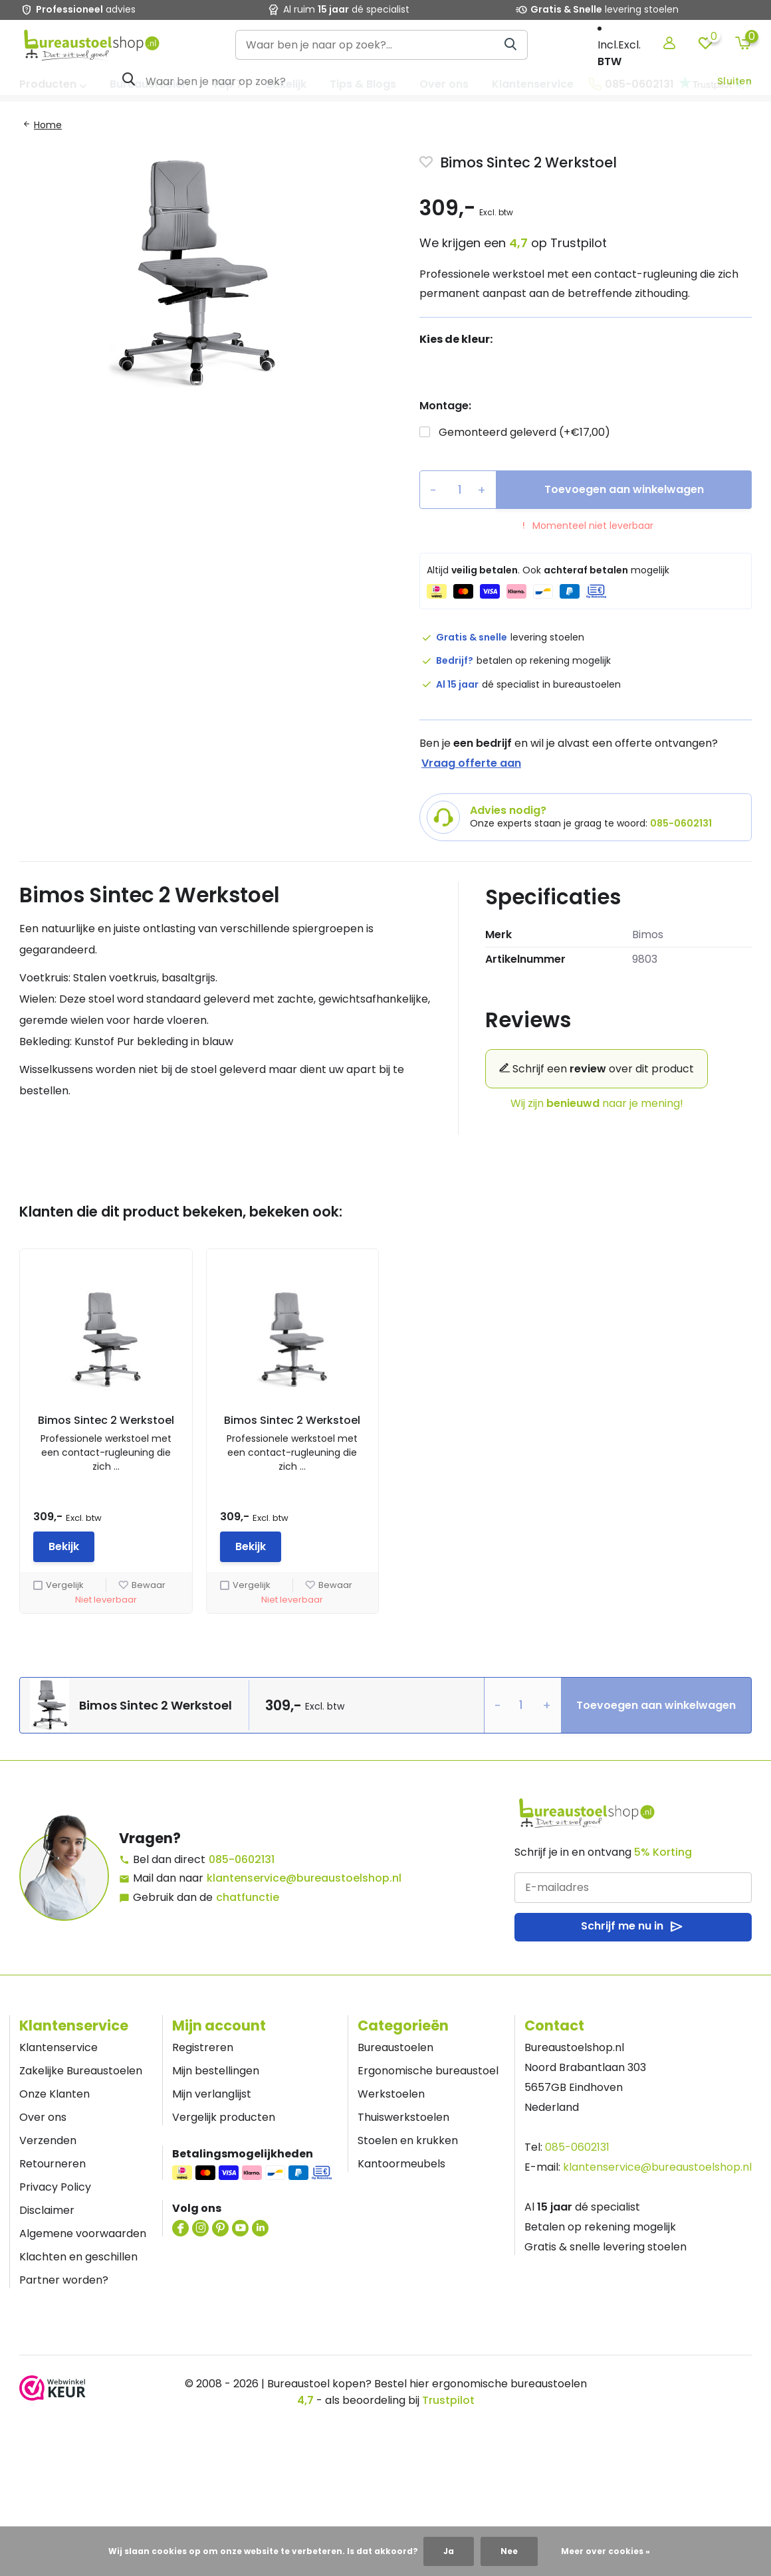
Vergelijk (58, 1585)
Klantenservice (533, 84)
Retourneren (52, 2163)
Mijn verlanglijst (211, 2094)
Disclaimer (46, 2210)
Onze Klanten (54, 2094)
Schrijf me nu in (633, 1927)
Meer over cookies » (605, 2551)
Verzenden (47, 2140)
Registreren (202, 2047)
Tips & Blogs (363, 84)
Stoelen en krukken (408, 2140)
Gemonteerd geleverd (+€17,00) (524, 432)
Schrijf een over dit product (596, 1068)
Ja (448, 2551)
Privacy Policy (55, 2187)
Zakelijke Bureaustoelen (80, 2070)
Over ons (444, 84)
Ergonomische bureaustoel (428, 2070)
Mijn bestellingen (215, 2070)
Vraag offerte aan (471, 763)
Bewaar (141, 1585)
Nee (509, 2551)
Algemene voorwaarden (82, 2233)
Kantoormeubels (401, 2163)
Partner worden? (63, 2280)
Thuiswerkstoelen (403, 2117)
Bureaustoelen (149, 84)
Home (48, 125)
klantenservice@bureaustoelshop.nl (304, 1878)
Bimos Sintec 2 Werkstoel (106, 1420)
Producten (52, 84)
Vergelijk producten (223, 2117)
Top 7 (227, 84)
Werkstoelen (391, 2094)
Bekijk (64, 1546)
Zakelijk (286, 84)
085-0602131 (631, 84)
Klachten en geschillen (78, 2256)
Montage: (445, 405)
